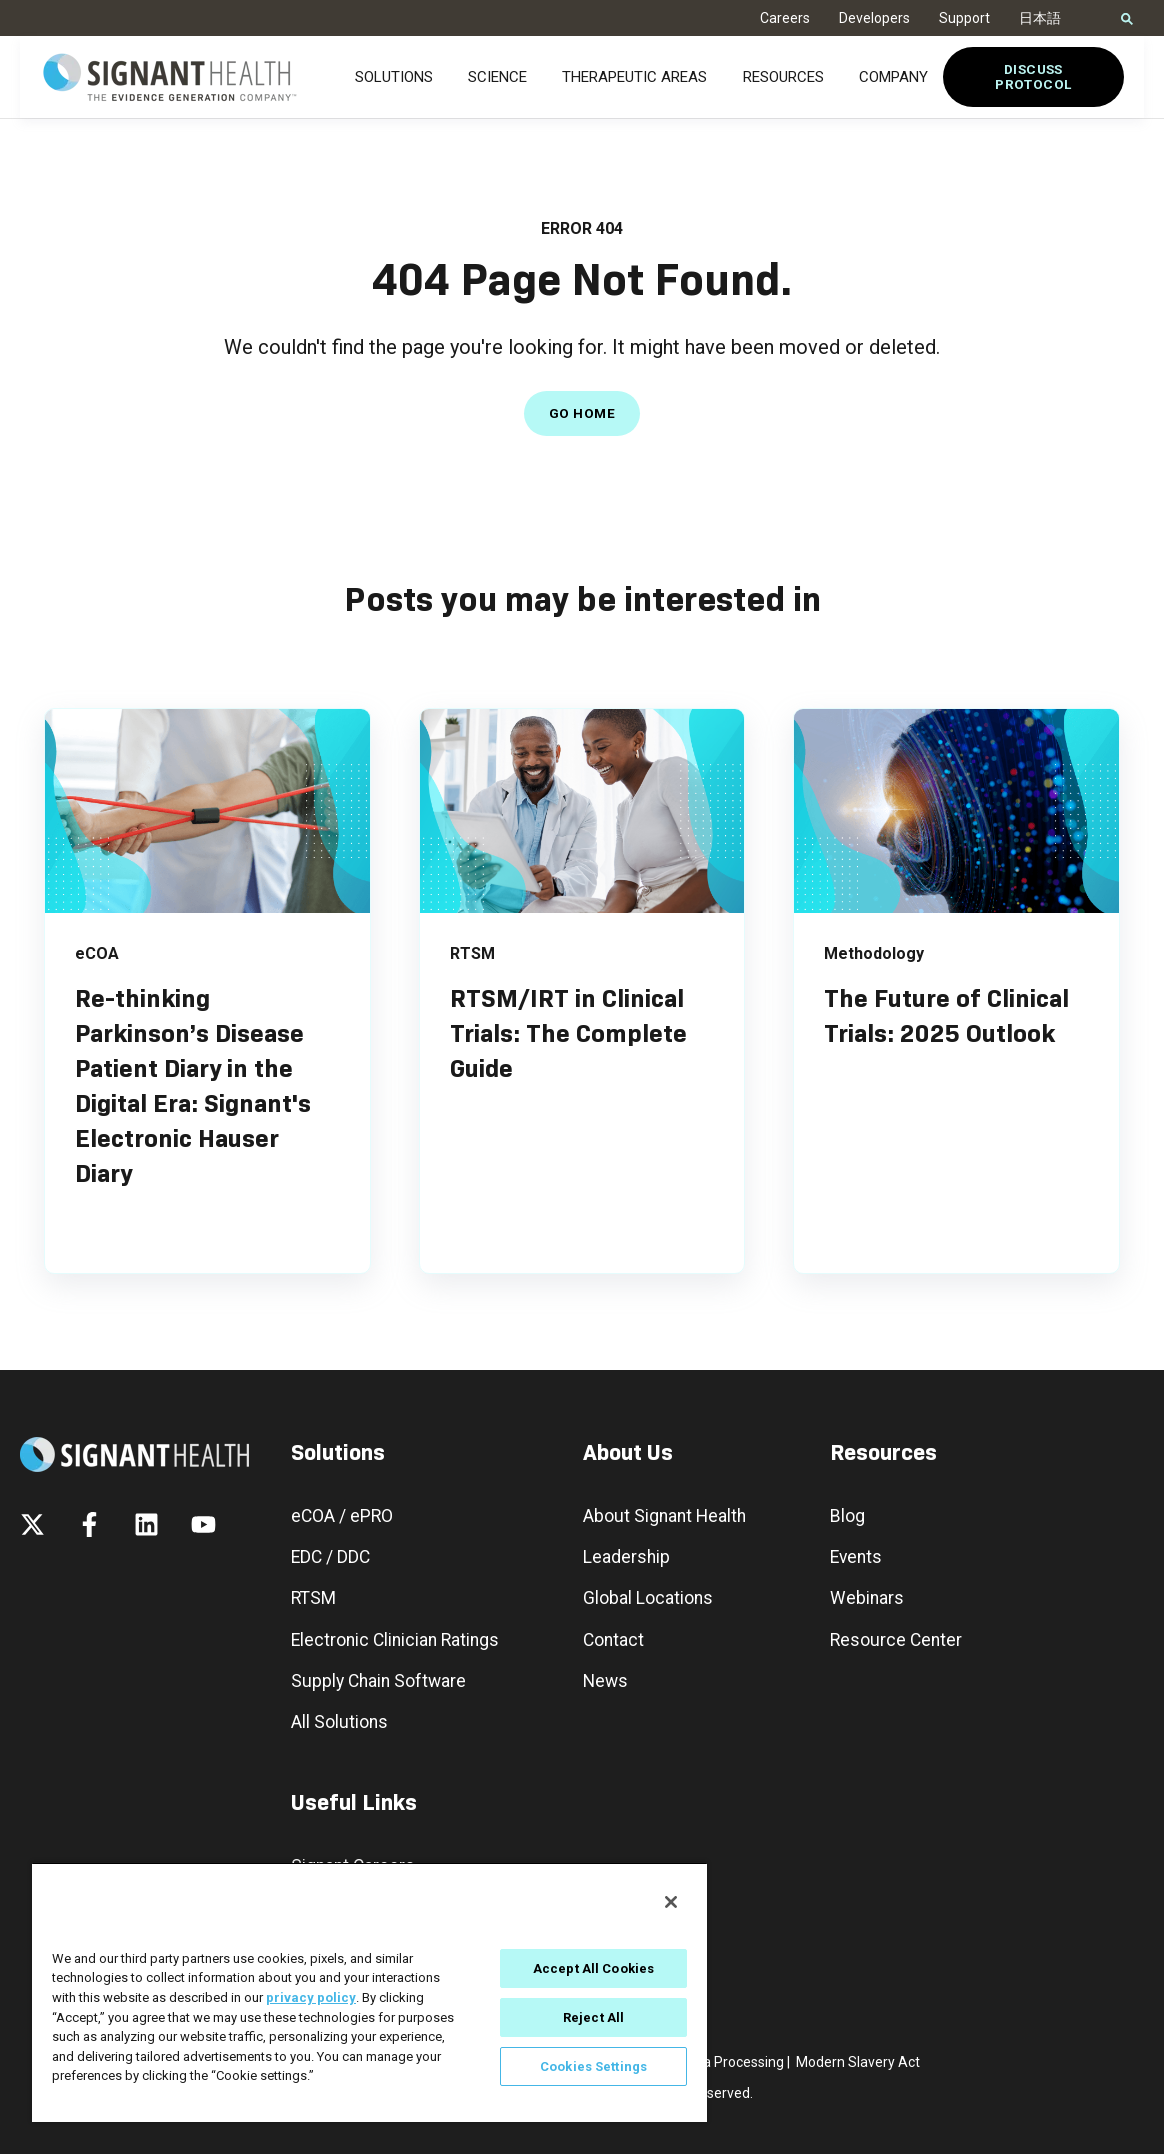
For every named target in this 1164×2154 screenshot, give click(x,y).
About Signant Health (664, 1516)
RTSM (313, 1598)
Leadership (626, 1557)
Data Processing (732, 2062)
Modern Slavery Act (858, 2062)
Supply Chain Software (378, 1681)
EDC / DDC (330, 1557)
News (605, 1681)
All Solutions (339, 1722)
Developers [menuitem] (874, 18)
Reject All (593, 2017)
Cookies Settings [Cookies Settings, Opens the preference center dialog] (593, 2066)
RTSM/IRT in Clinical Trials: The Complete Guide (568, 1033)
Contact (613, 1640)
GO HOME (582, 413)
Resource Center (896, 1640)
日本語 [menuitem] (1040, 18)
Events (856, 1557)
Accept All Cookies (593, 1968)
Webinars (867, 1598)
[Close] (671, 1902)
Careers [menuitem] (785, 18)
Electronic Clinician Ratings (395, 1640)
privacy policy (311, 1997)
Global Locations (648, 1598)
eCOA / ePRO (342, 1516)
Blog (847, 1516)
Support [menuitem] (964, 18)
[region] (369, 1992)
